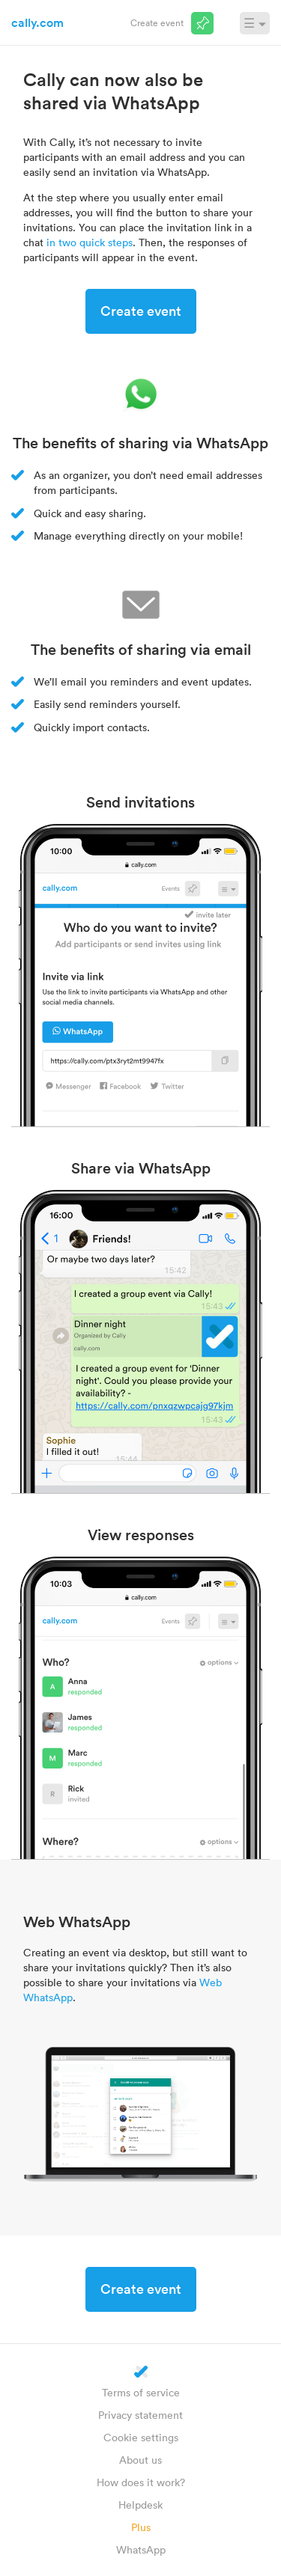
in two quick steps (89, 242)
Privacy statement (140, 2415)
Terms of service (141, 2392)
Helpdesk (140, 2504)
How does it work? (141, 2482)
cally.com (37, 22)
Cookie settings (140, 2437)
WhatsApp (141, 2549)
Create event (157, 22)
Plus (141, 2527)
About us (140, 2460)
